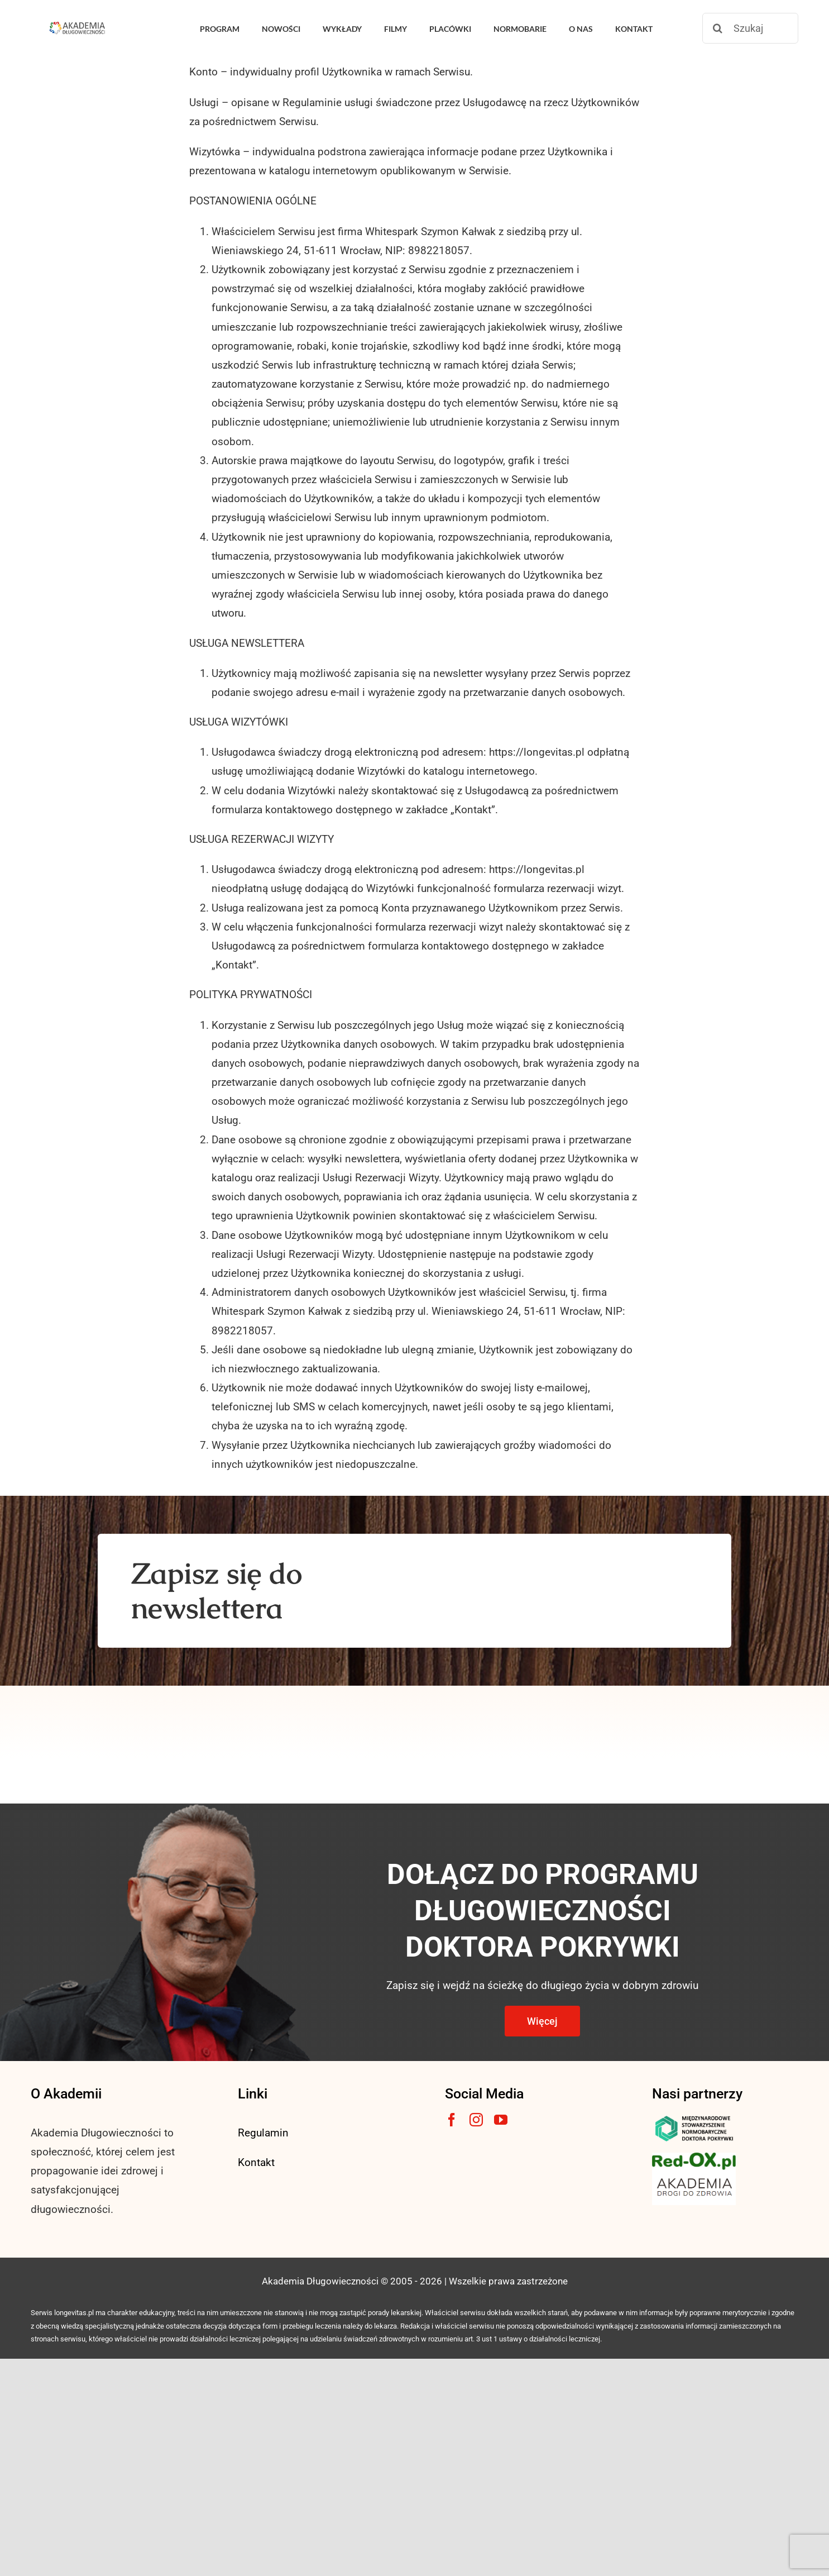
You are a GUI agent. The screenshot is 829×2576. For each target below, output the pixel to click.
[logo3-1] (694, 2158)
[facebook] (451, 2119)
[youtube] (500, 2119)
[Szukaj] (750, 28)
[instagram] (476, 2119)
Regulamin (263, 2132)
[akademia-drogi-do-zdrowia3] (694, 2175)
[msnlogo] (694, 2118)
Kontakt (256, 2162)
